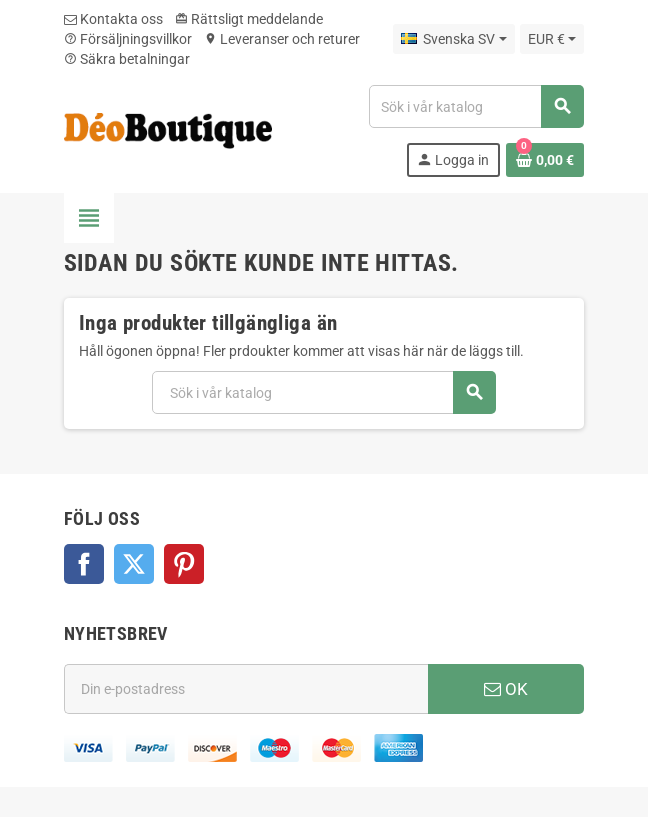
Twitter (134, 564)
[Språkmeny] (453, 39)
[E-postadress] (246, 689)
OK (506, 689)
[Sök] (476, 106)
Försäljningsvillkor (128, 39)
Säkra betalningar (127, 59)
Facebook (84, 564)
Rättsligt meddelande (249, 19)
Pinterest (184, 564)
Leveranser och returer (282, 39)
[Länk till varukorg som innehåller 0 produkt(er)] (545, 160)
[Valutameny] (552, 39)
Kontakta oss (113, 19)
